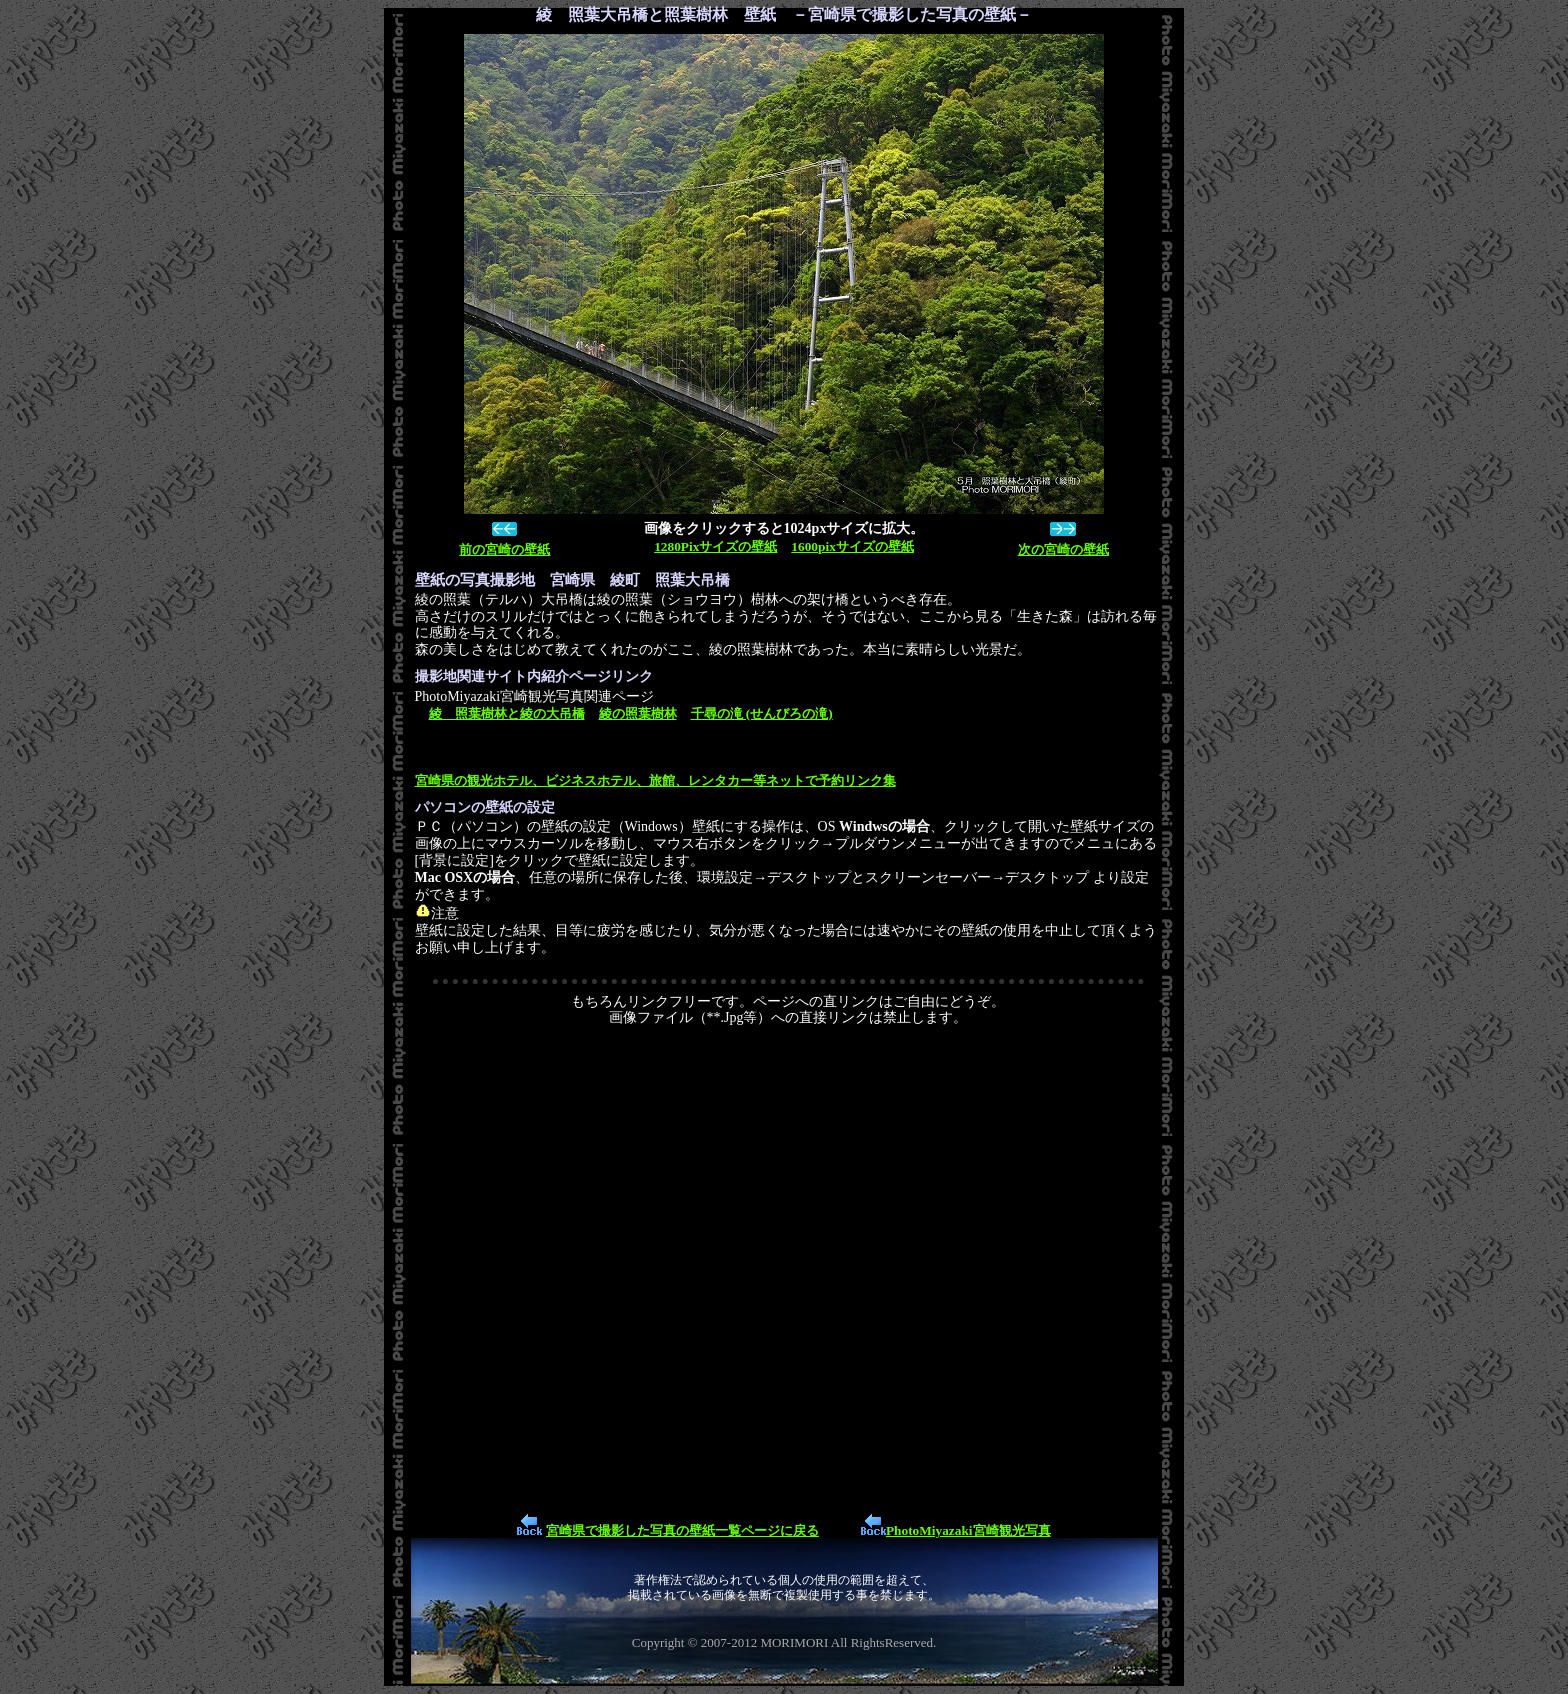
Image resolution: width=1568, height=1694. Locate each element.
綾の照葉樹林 (638, 713)
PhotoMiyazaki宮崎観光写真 (968, 1530)
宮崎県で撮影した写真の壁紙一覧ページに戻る (682, 1530)
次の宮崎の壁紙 (1063, 549)
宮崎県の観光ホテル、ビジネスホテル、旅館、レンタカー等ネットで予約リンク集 (655, 780)
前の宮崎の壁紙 (504, 549)
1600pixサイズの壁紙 (852, 546)
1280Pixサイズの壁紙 (715, 546)
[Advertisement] (788, 1268)
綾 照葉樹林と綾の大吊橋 (507, 713)
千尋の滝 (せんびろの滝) (762, 713)
